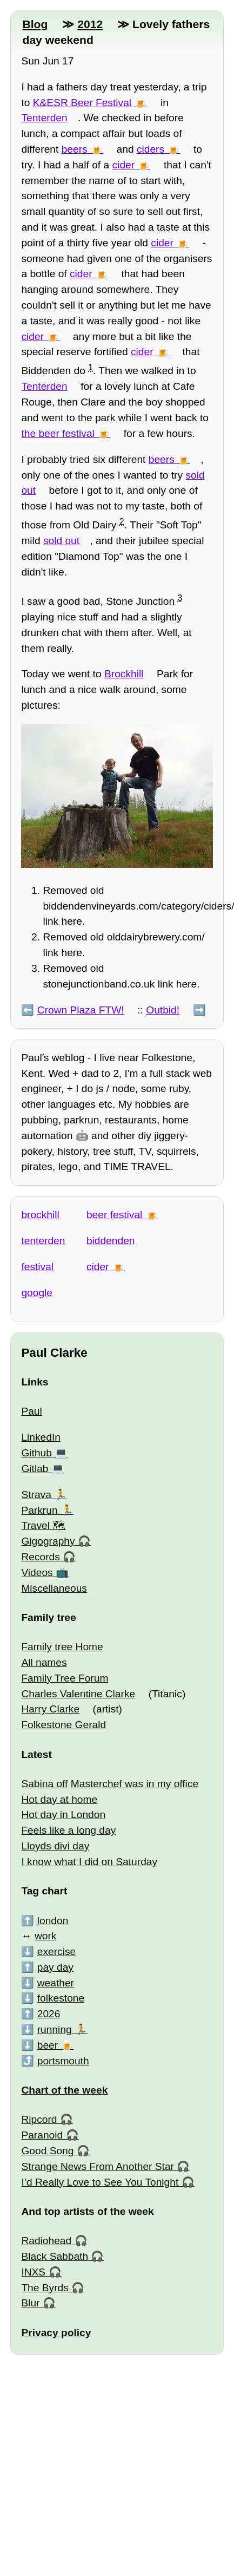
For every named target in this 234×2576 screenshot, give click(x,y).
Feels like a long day (68, 1830)
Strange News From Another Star (97, 2166)
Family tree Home (62, 1646)
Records (40, 1556)
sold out (61, 540)
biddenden (110, 1240)
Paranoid (42, 2135)
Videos (36, 1572)
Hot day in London (63, 1814)
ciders (150, 149)
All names (43, 1662)
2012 (90, 24)
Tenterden (44, 117)
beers (75, 149)
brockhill (40, 1214)
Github (36, 1453)
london (53, 1920)
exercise (56, 1951)
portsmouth (63, 2061)
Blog (35, 24)
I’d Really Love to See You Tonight (99, 2182)
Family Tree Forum (64, 1678)
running (54, 2029)
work (46, 1935)
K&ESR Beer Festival (82, 102)
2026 (49, 2013)
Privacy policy (56, 2332)
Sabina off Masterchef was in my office (109, 1783)
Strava (36, 1494)
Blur (30, 2303)
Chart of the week (64, 2090)
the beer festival (57, 433)
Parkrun (39, 1510)
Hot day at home (59, 1799)
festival (37, 1266)
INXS (33, 2272)
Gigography (48, 1541)
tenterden (43, 1240)
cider (123, 165)
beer (47, 2045)
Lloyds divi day (55, 1846)
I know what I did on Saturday (89, 1861)
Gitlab (34, 1468)
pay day (55, 1967)
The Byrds (44, 2287)
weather (55, 1983)
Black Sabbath (54, 2256)
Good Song (47, 2150)
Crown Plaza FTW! (80, 1010)
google (36, 1292)
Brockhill (124, 673)
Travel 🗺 (43, 1525)
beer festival (114, 1214)
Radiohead (46, 2240)
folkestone (60, 1998)
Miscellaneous (54, 1588)
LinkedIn (41, 1437)
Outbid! (162, 1010)
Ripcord (39, 2119)
